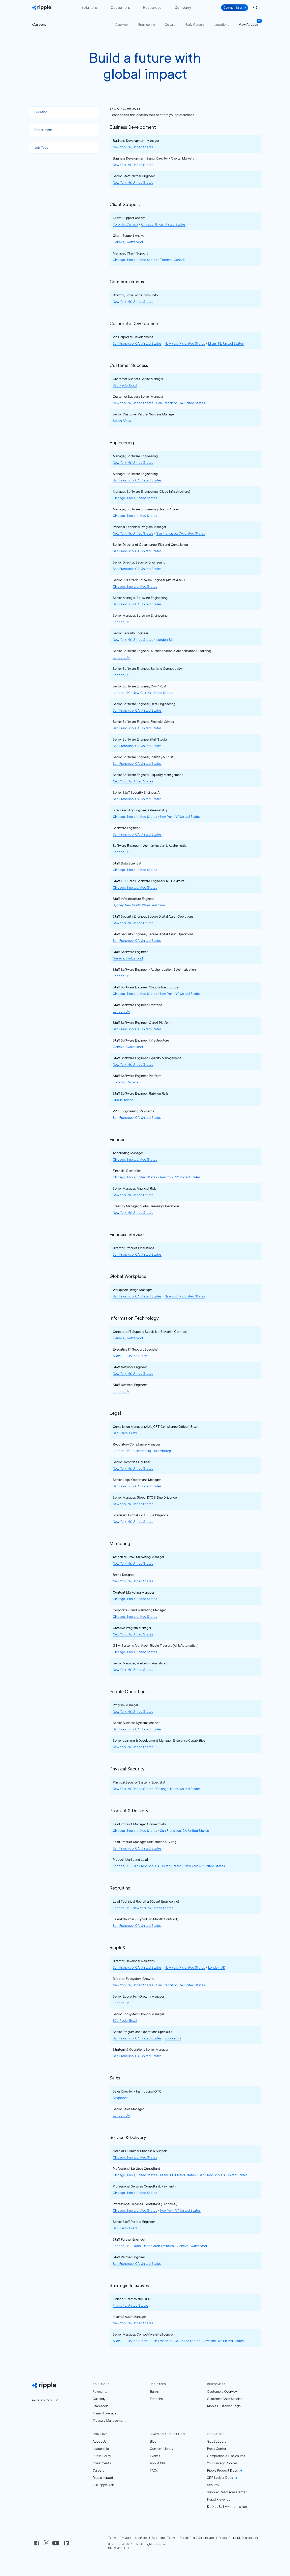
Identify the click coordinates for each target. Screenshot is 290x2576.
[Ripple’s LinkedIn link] (66, 2543)
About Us (99, 2441)
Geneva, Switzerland (128, 242)
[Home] (41, 7)
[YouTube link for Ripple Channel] (56, 2543)
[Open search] (253, 8)
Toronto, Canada (125, 224)
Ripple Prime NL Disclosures (238, 2537)
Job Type (41, 147)
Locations (221, 25)
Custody (99, 2399)
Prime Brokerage (104, 2413)
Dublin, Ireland (123, 1100)
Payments (100, 2392)
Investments (102, 2463)
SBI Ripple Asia (104, 2485)
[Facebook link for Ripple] (38, 2543)
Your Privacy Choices (222, 2463)
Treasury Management (109, 2420)
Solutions (89, 7)
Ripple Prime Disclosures (197, 2537)
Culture (170, 25)
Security (213, 2485)
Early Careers (195, 25)
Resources (152, 7)
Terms (112, 2537)
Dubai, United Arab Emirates (153, 2246)
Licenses (141, 2537)
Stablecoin (101, 2406)
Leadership (101, 2449)
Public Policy (102, 2456)
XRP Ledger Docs (222, 2478)
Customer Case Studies (224, 2399)
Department (43, 130)
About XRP (158, 2463)
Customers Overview (222, 2392)
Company (182, 7)
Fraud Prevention (219, 2499)
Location (41, 112)
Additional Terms (164, 2537)
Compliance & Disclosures (226, 2456)
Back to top (45, 2400)
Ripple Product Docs (224, 2470)
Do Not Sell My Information (227, 2507)
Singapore (120, 2098)
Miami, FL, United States (226, 343)
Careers (98, 2470)
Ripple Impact (103, 2478)
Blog (153, 2441)
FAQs (154, 2470)
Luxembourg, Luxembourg (152, 1451)
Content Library (161, 2449)
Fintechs (156, 2399)
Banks (154, 2392)
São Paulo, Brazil (125, 385)
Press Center (216, 2449)
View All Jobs (248, 25)
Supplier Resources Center (226, 2492)
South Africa (122, 421)
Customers (120, 7)
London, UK (121, 622)
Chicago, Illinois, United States (163, 224)
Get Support (216, 2441)
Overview (121, 25)
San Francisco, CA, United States (137, 343)
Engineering (146, 25)
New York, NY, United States (133, 147)
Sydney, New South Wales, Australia (139, 905)
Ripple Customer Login (224, 2406)
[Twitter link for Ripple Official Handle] (47, 2543)
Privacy (126, 2537)
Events (155, 2456)
